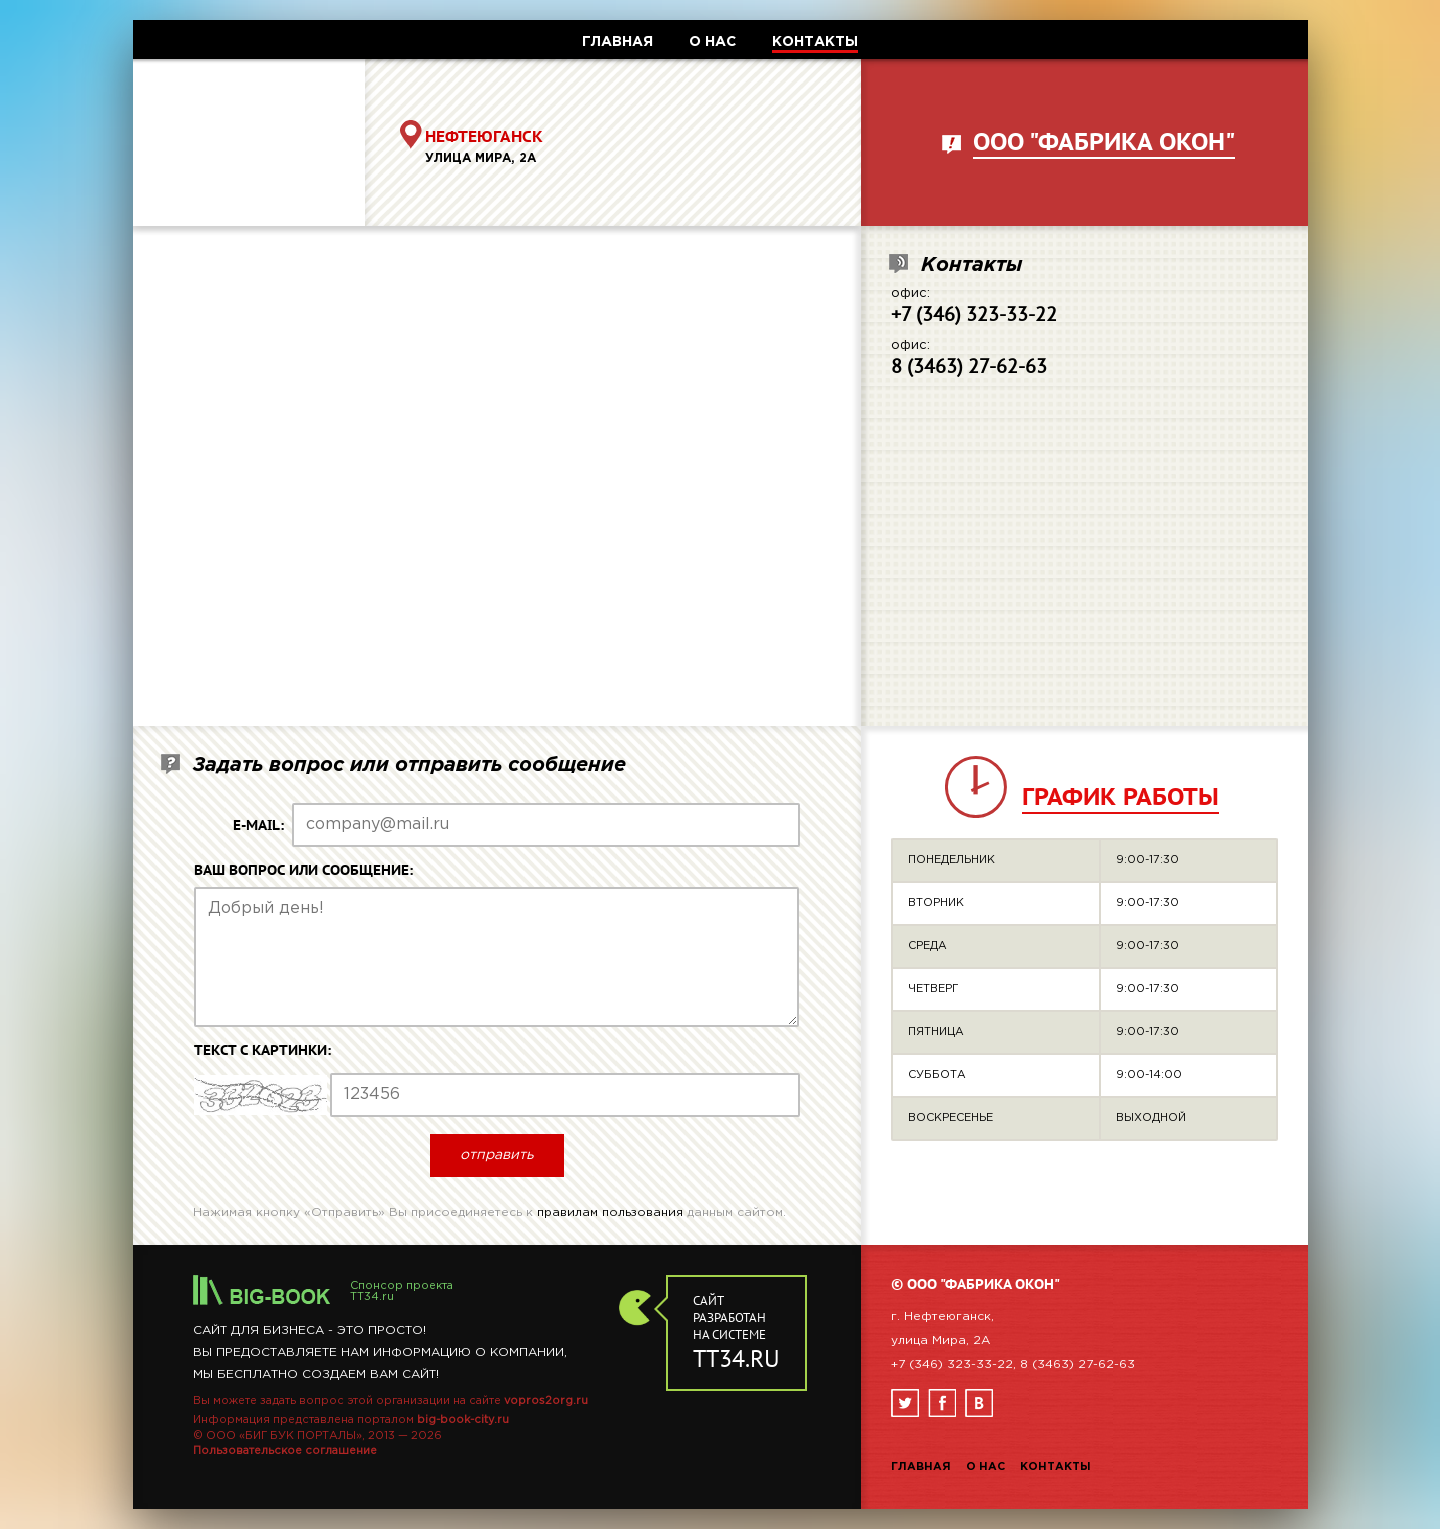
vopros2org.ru (546, 1401)
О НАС (712, 42)
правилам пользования (610, 1212)
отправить (497, 1155)
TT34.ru (372, 1297)
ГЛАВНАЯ (617, 42)
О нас (985, 1467)
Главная (921, 1467)
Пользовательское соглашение (285, 1451)
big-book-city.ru (463, 1420)
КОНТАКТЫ (815, 42)
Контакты (1055, 1467)
